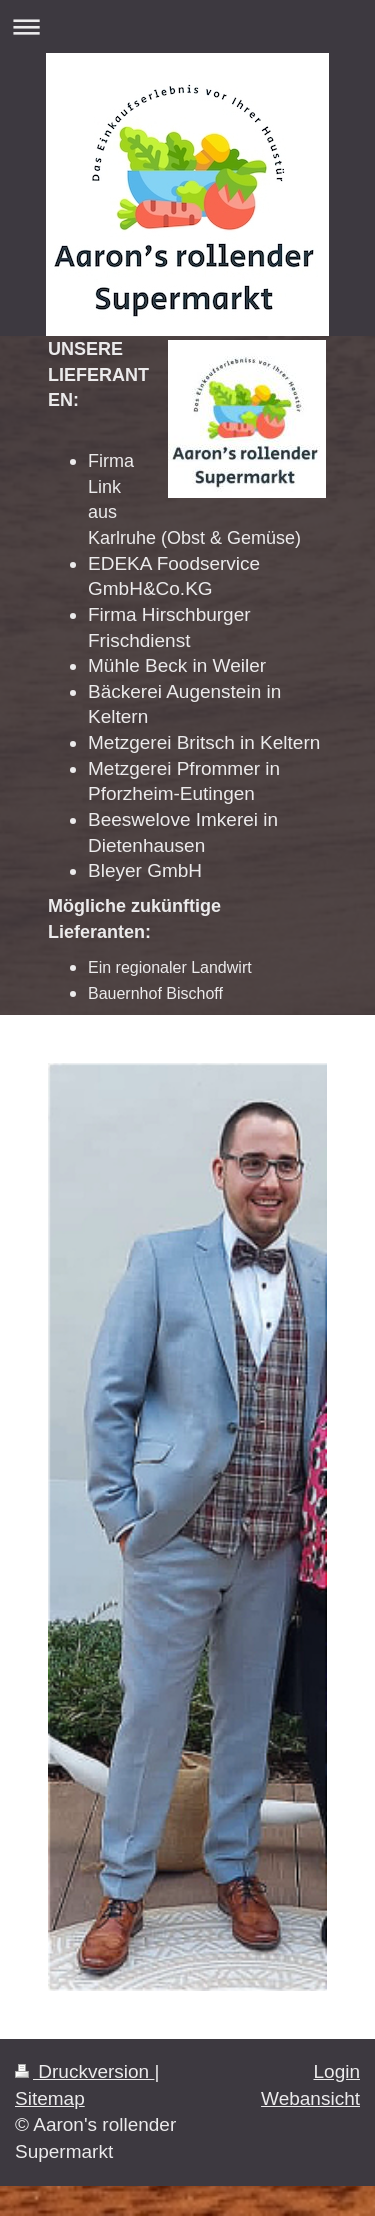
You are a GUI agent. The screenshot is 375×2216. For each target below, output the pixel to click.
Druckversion (84, 2071)
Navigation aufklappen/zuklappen (187, 26)
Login (337, 2071)
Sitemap (50, 2098)
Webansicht (310, 2098)
